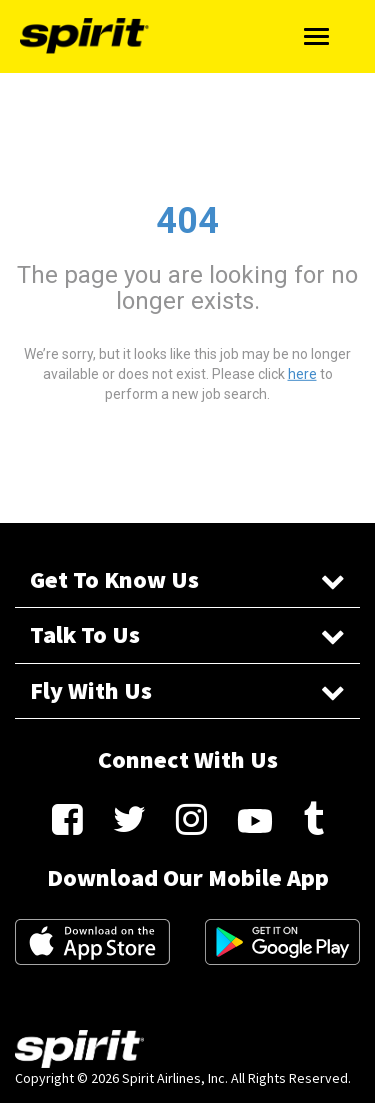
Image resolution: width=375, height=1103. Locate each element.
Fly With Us (187, 690)
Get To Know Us (187, 579)
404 (187, 221)
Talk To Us (187, 634)
